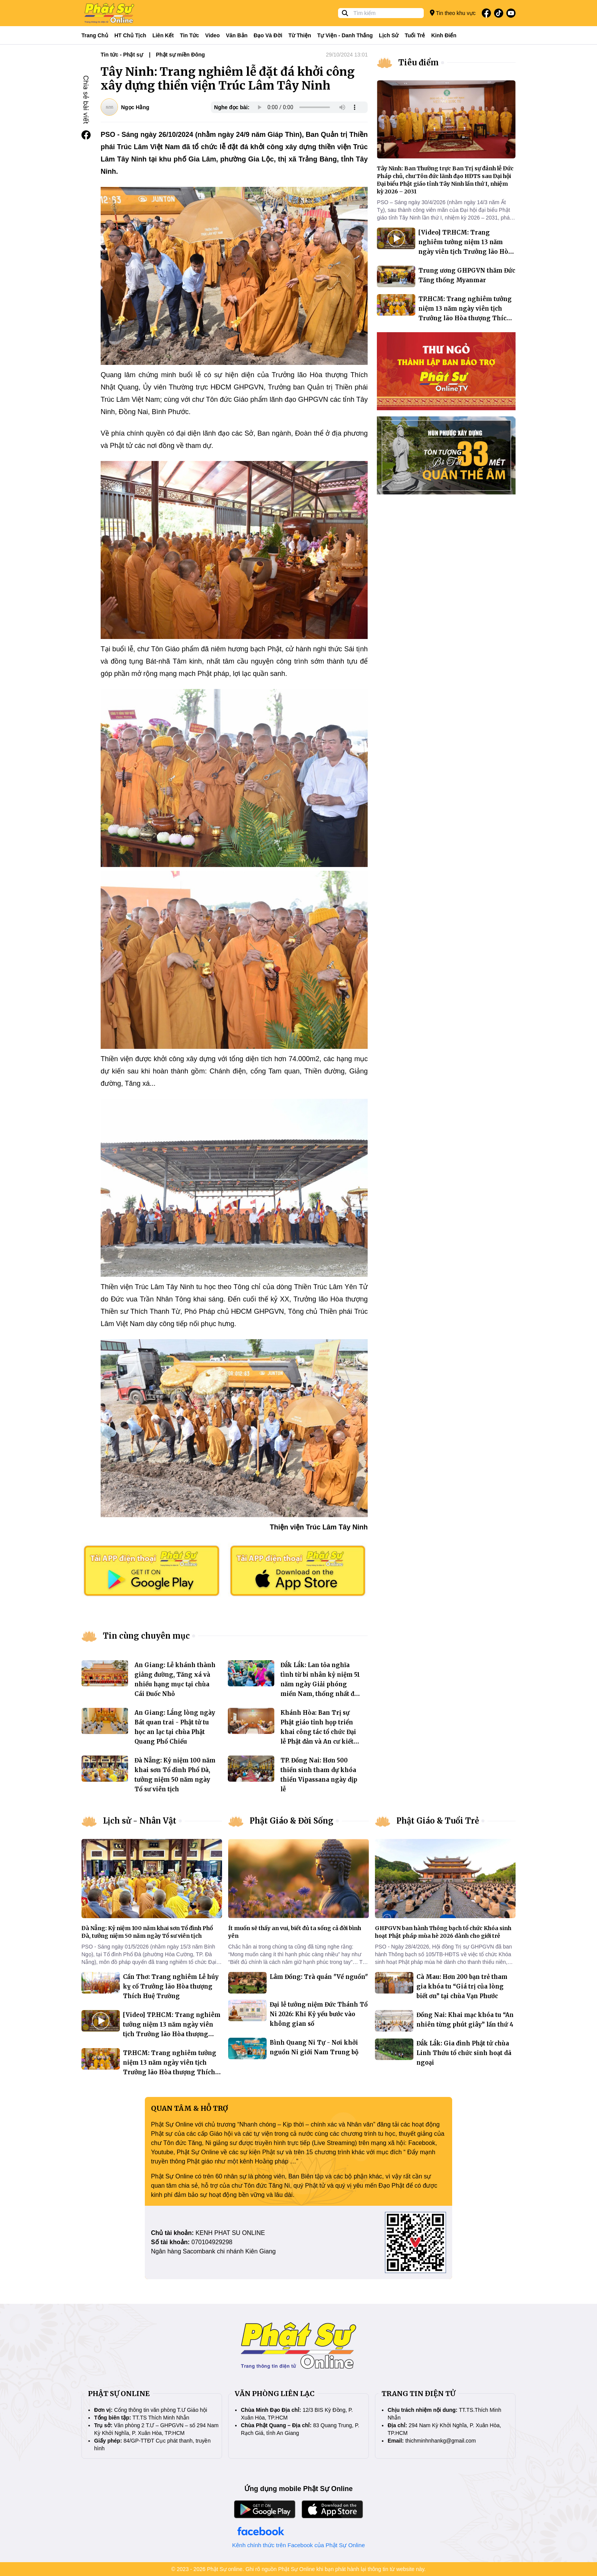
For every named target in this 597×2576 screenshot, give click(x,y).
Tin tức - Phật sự (122, 55)
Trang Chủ (94, 35)
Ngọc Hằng (135, 107)
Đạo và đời (268, 35)
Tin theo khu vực (453, 13)
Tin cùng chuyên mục (146, 1636)
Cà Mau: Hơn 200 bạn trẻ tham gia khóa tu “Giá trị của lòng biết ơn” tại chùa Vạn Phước (461, 1986)
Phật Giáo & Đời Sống (291, 1820)
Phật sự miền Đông (180, 55)
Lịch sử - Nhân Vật (139, 1820)
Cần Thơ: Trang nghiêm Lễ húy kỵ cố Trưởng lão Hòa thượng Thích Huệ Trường (171, 1986)
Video (212, 35)
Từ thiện (300, 35)
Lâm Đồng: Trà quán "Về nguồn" (319, 1976)
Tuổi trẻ (415, 35)
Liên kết (163, 35)
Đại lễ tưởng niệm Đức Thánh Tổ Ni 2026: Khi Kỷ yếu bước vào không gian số (319, 2014)
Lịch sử (388, 35)
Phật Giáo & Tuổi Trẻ (437, 1820)
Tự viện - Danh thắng (345, 35)
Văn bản (236, 35)
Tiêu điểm (418, 62)
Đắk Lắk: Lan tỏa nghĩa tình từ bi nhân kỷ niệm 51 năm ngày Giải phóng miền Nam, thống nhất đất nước (320, 1684)
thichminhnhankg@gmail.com (440, 2441)
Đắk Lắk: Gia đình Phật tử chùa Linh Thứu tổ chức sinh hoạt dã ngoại (463, 2053)
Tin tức (189, 35)
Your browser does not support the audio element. (307, 107)
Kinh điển (444, 35)
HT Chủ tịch (130, 35)
